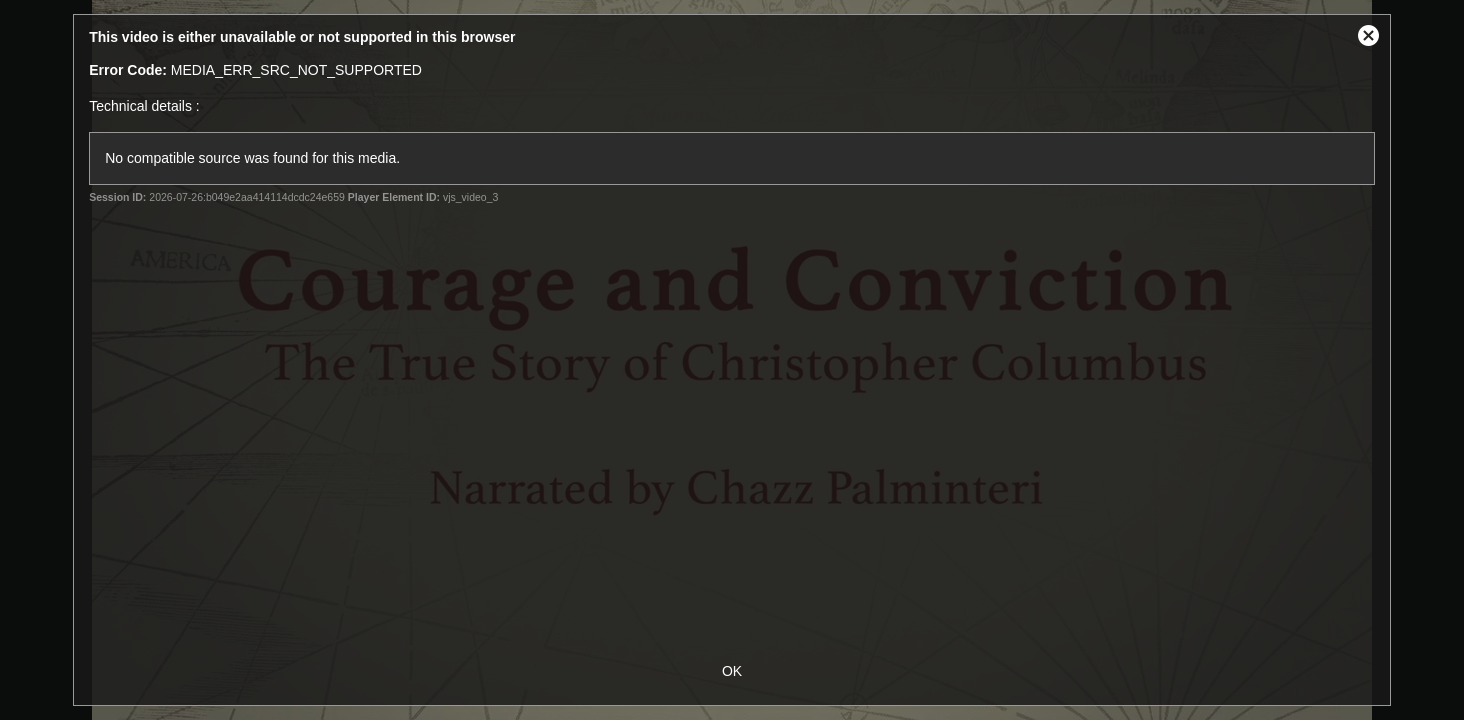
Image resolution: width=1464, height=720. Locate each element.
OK (732, 671)
